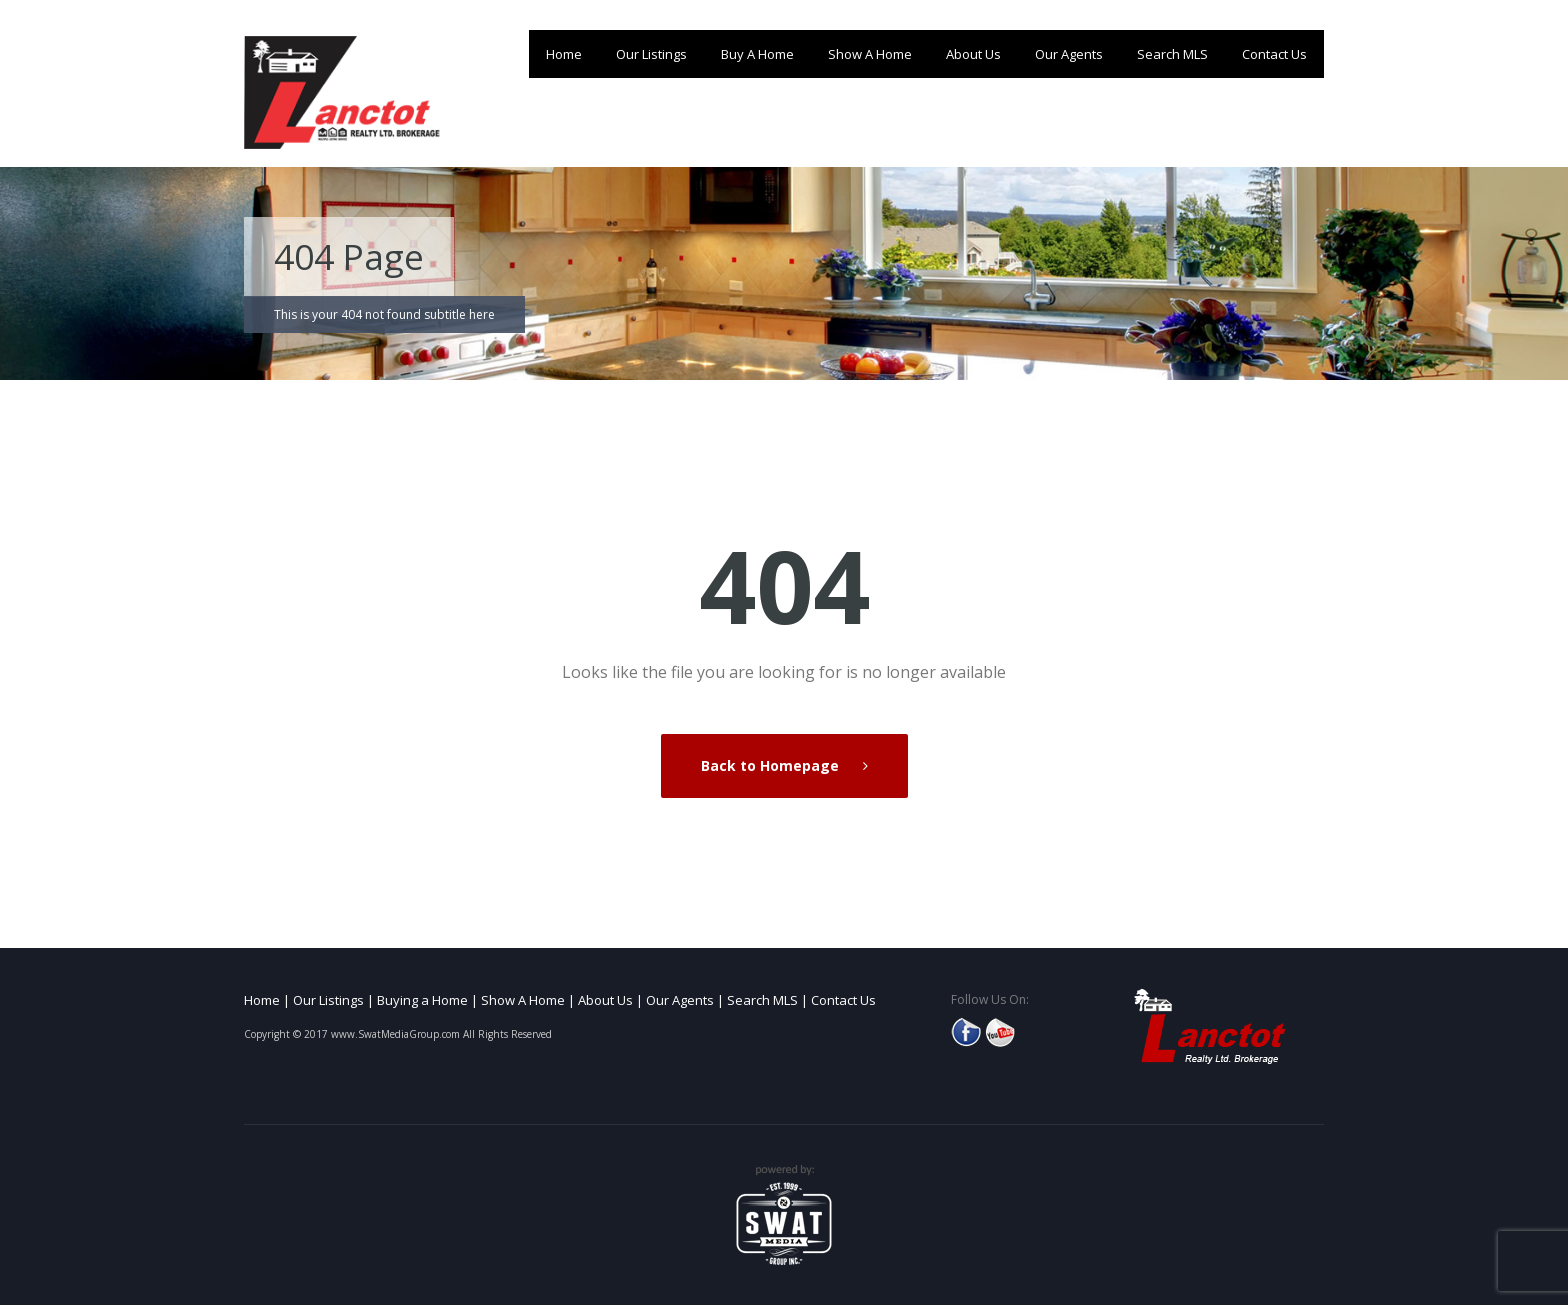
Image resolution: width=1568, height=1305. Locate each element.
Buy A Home (757, 54)
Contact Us (1274, 54)
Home (564, 54)
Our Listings (651, 54)
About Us (973, 54)
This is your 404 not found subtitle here (384, 314)
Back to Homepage (772, 765)
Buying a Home (422, 1000)
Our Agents (1069, 54)
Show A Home (870, 54)
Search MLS (1172, 54)
